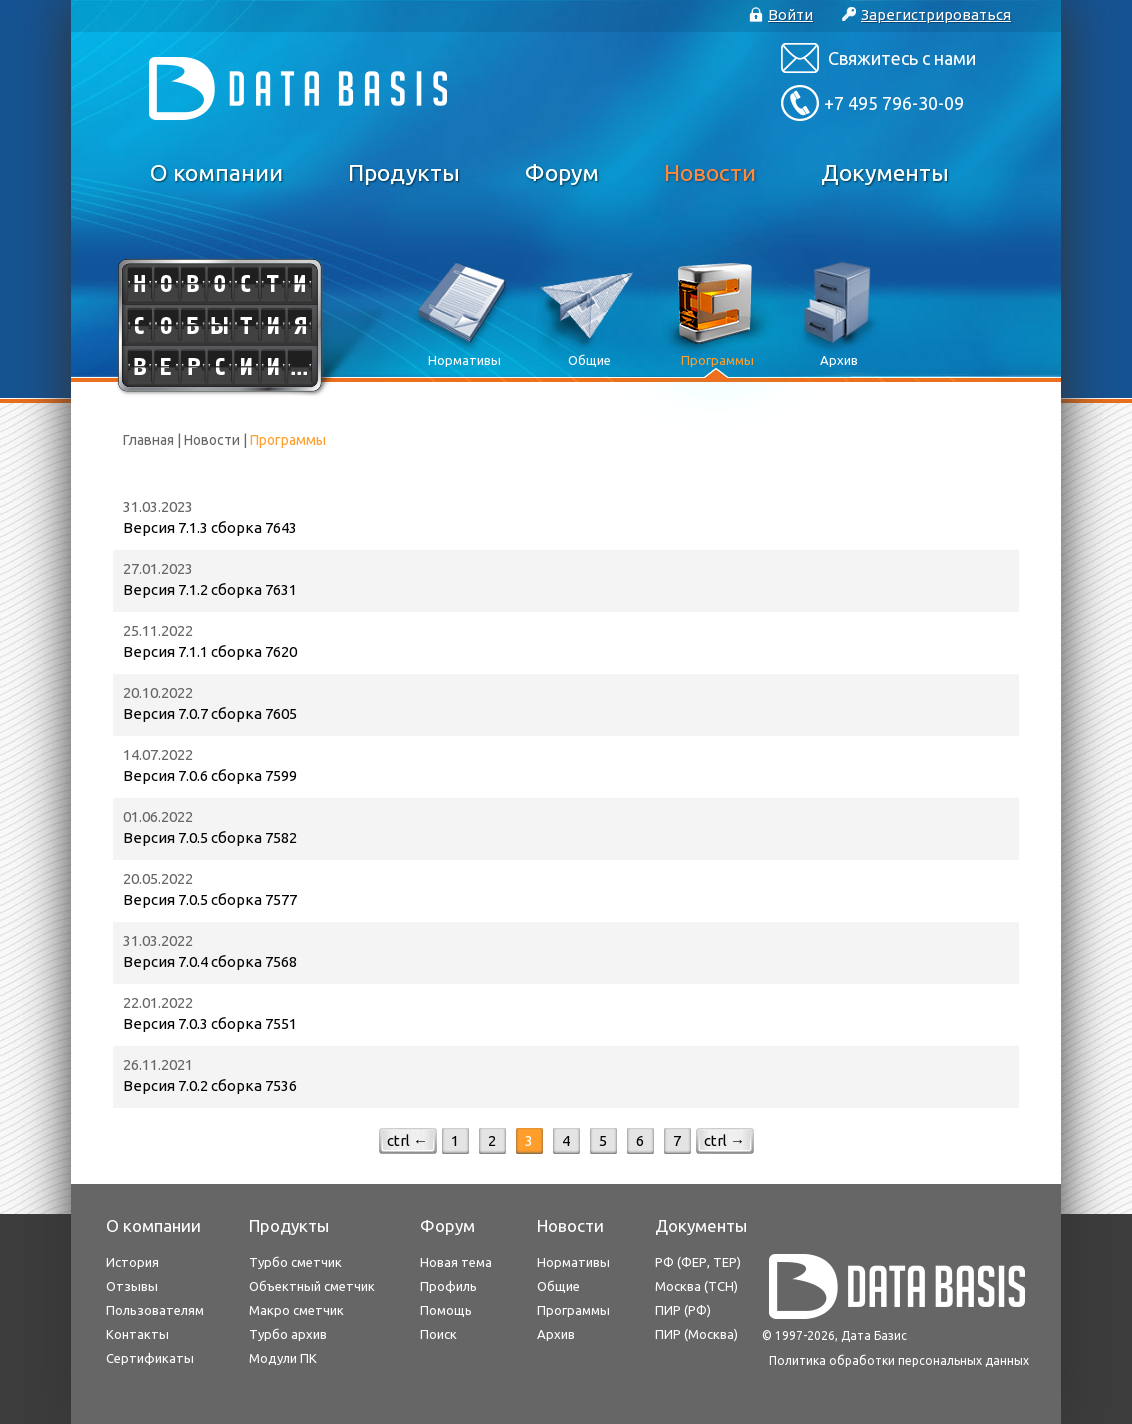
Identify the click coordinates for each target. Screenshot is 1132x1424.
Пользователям (155, 1310)
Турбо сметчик (295, 1262)
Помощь (446, 1310)
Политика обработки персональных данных (899, 1360)
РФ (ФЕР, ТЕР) (698, 1262)
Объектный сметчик (312, 1286)
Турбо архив (288, 1334)
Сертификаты (150, 1358)
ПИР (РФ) (683, 1310)
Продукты (404, 172)
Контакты (137, 1334)
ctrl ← (407, 1140)
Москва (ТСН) (696, 1286)
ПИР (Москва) (696, 1334)
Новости (710, 172)
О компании (216, 172)
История (132, 1262)
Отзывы (132, 1286)
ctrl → (724, 1140)
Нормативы (573, 1262)
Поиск (438, 1334)
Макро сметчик (296, 1310)
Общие (558, 1286)
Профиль (448, 1286)
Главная (148, 440)
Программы (573, 1310)
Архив (556, 1334)
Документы (885, 172)
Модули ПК (283, 1358)
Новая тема (456, 1262)
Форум (562, 172)
